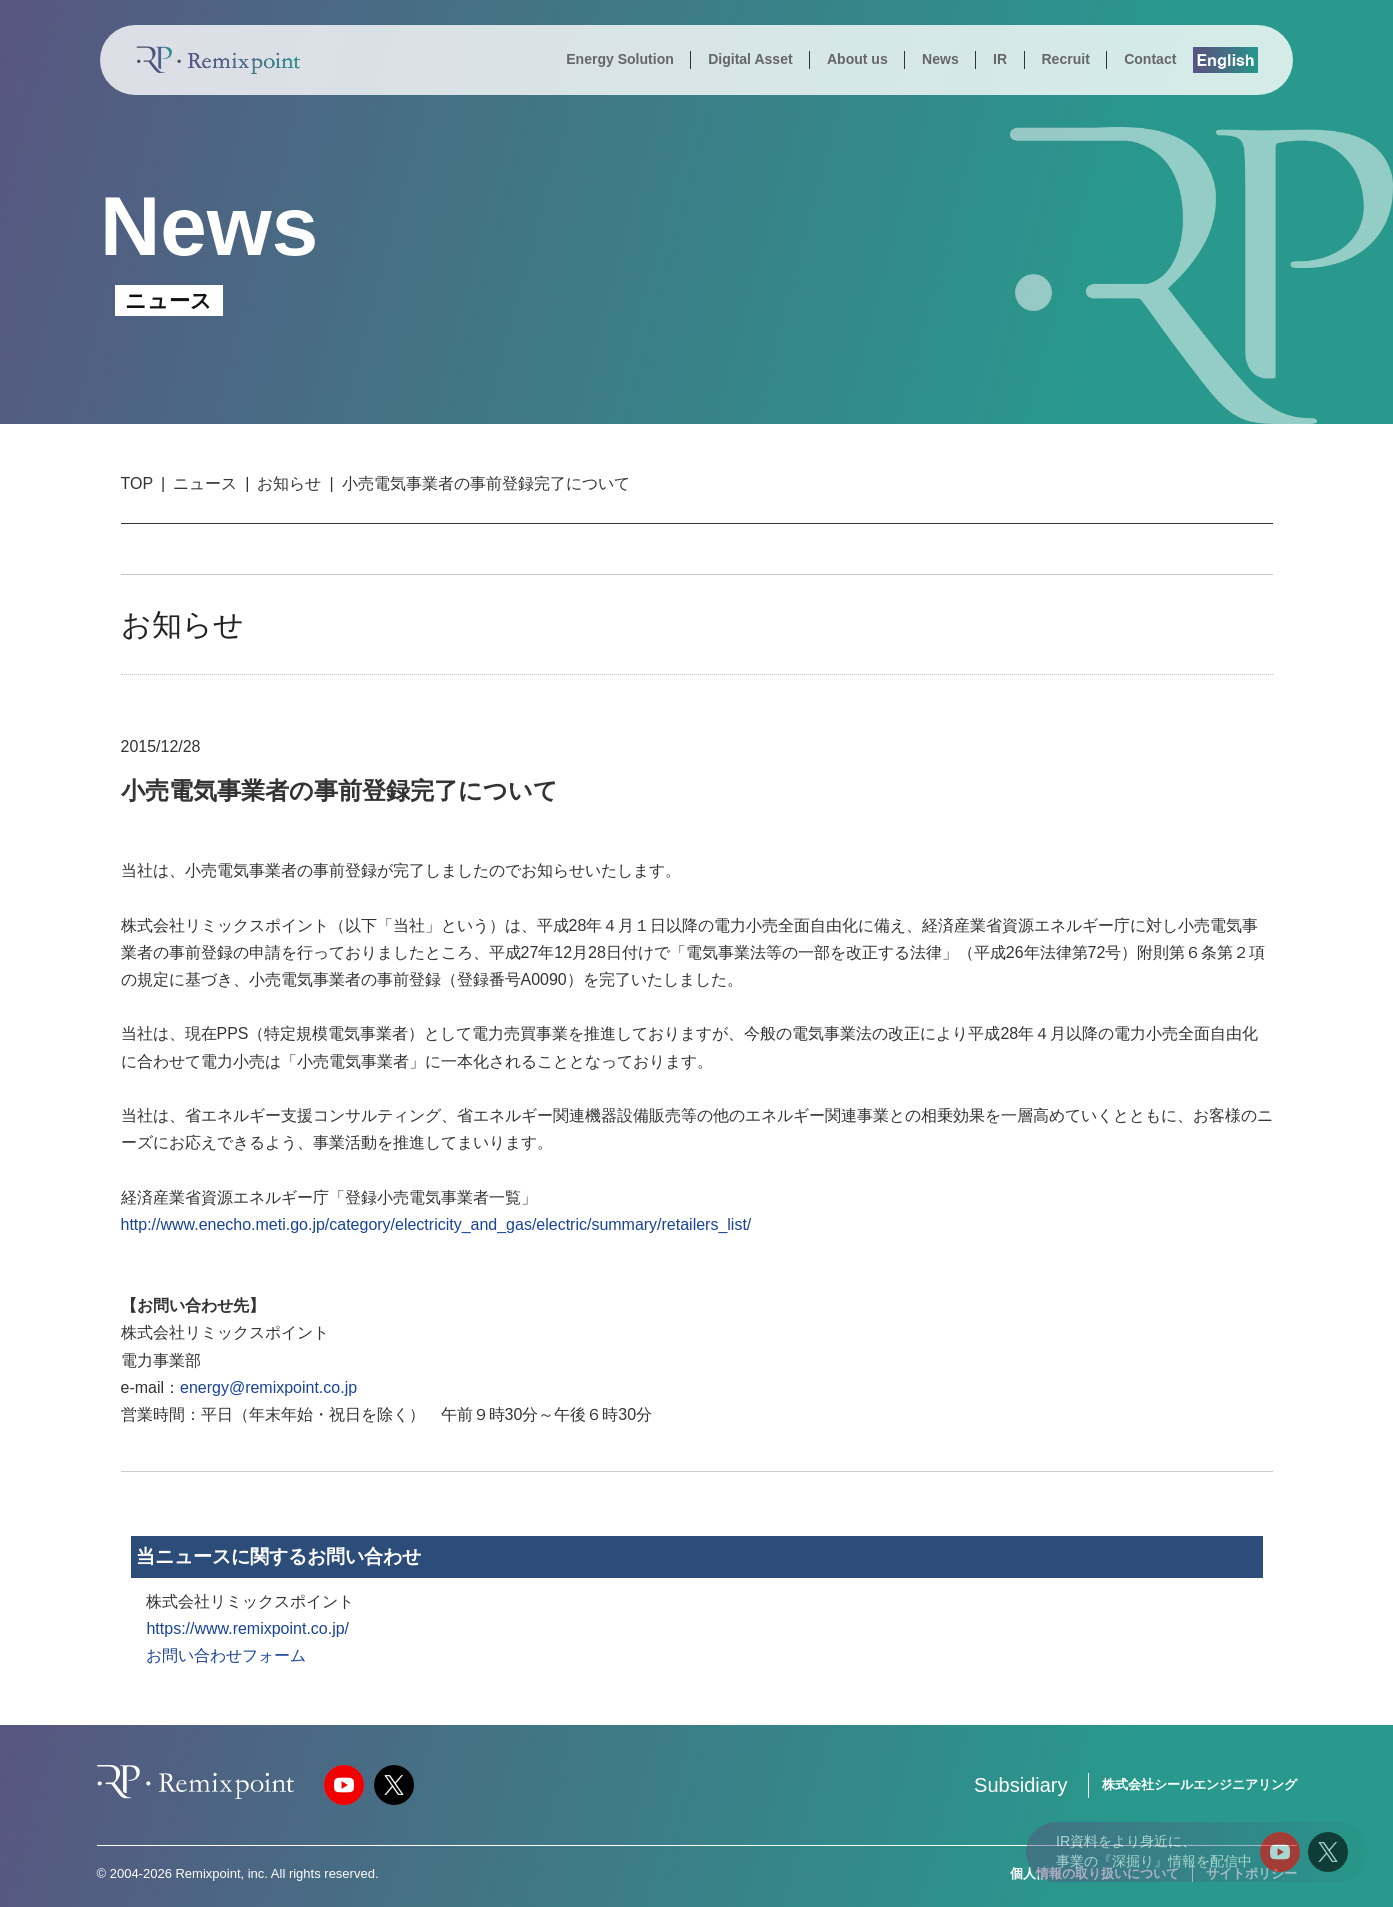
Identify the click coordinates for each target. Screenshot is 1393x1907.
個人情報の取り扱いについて (1094, 1873)
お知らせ (289, 483)
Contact (1150, 59)
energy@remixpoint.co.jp (268, 1387)
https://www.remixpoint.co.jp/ (247, 1628)
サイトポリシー (1251, 1873)
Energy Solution (620, 59)
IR (1000, 59)
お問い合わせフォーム (226, 1655)
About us (857, 59)
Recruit (1065, 59)
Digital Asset (750, 59)
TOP (137, 483)
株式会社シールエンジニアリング (1199, 1784)
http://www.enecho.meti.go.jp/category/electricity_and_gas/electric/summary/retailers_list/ (436, 1224)
